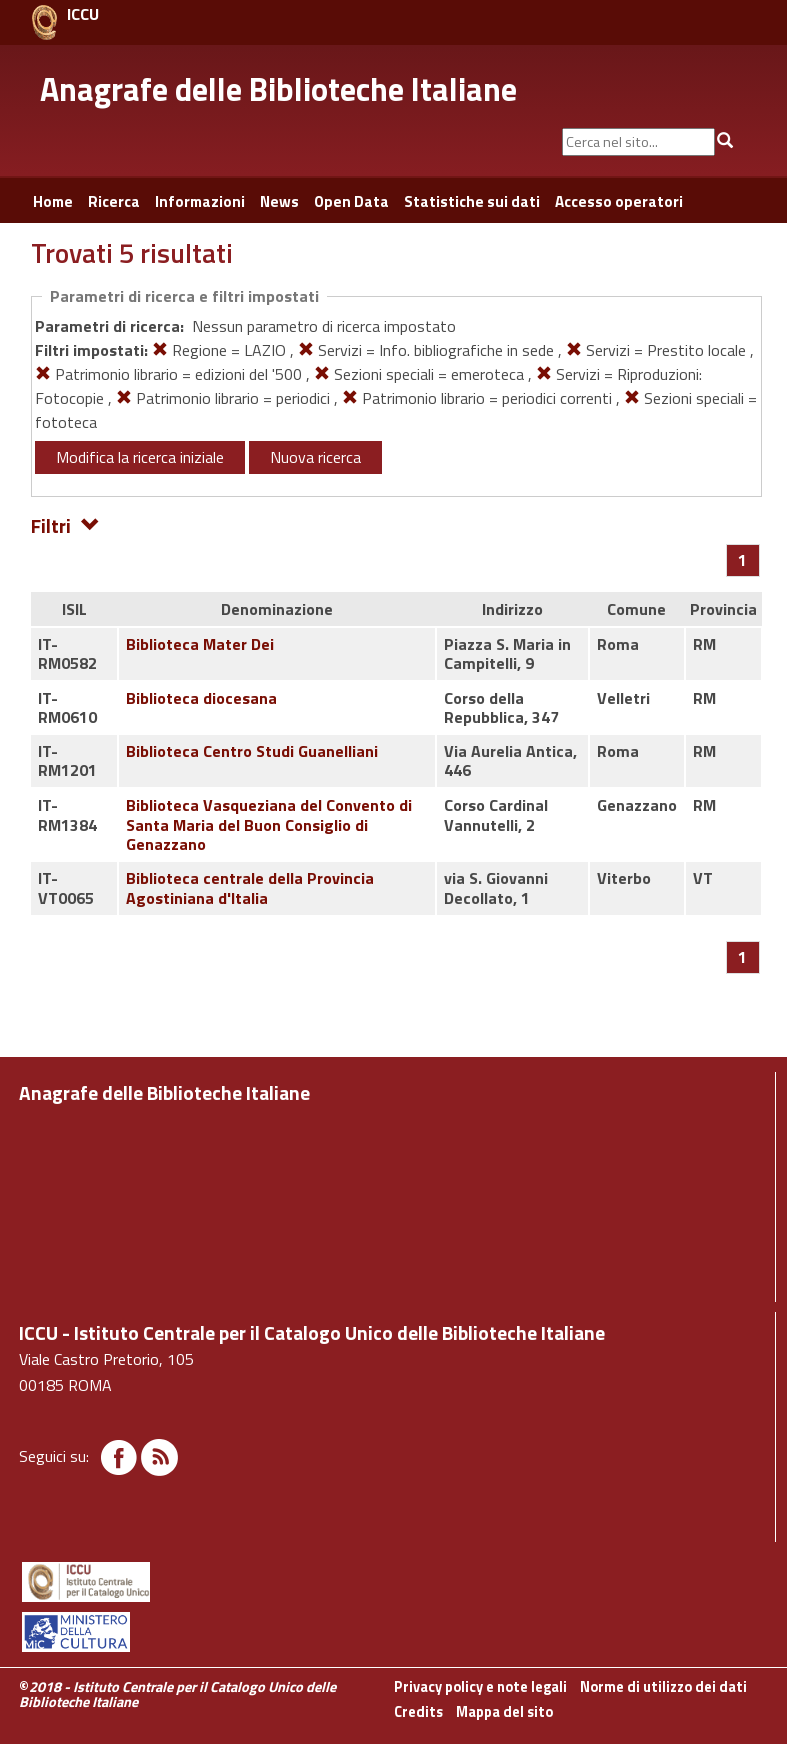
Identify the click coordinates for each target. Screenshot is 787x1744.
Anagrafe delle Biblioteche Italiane (278, 89)
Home (53, 201)
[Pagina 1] (742, 560)
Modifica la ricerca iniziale (140, 457)
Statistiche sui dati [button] (472, 201)
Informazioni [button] (200, 201)
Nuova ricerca (315, 457)
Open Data (351, 201)
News (279, 201)
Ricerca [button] (114, 201)
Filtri (65, 524)
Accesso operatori (619, 201)
